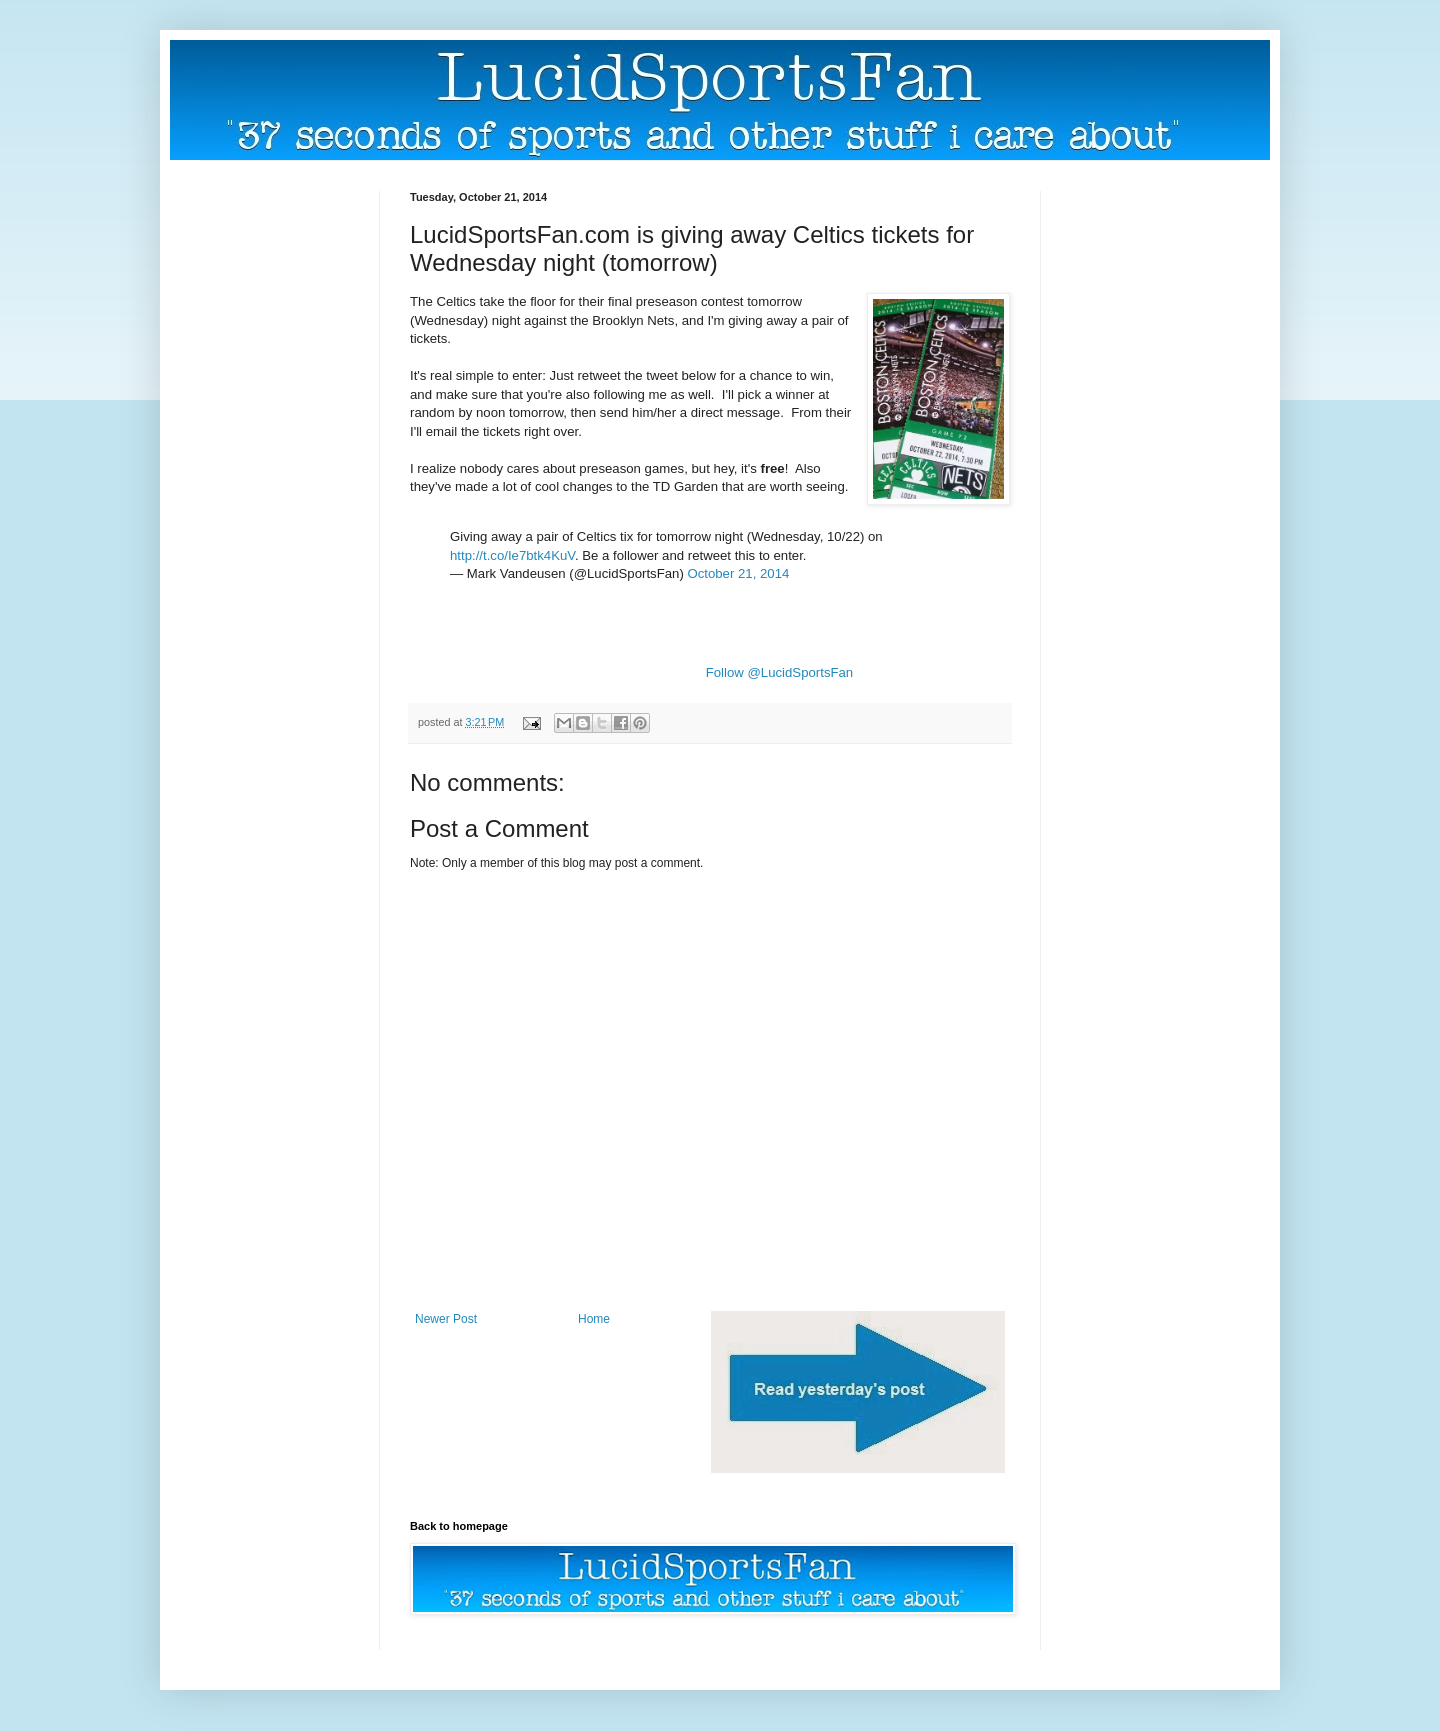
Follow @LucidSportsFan (780, 672)
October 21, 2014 (738, 573)
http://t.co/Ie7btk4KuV (512, 555)
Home (594, 1319)
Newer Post (446, 1319)
